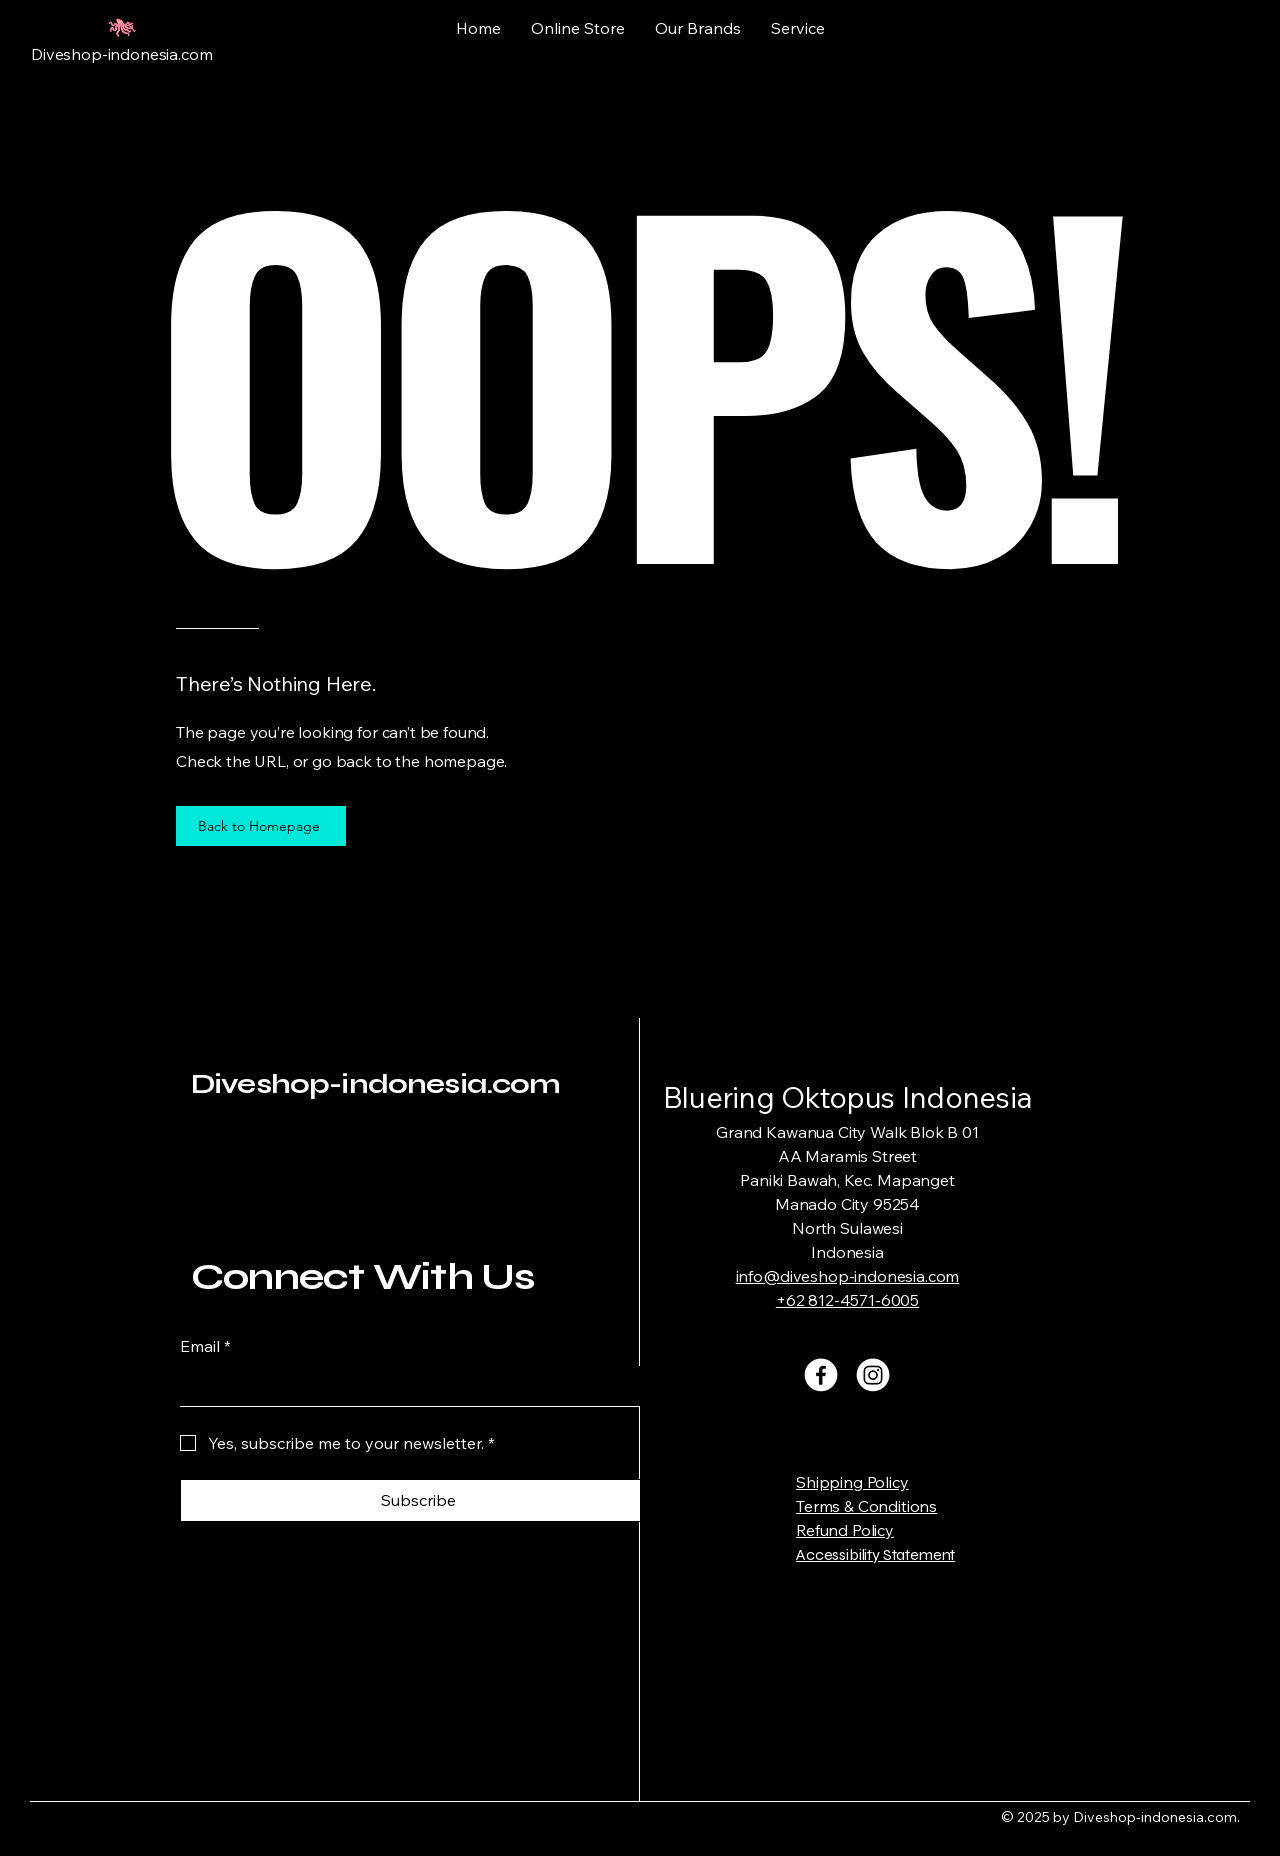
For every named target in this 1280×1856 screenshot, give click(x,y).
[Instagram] (873, 1375)
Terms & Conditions (866, 1506)
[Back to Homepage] (261, 826)
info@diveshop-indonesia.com (848, 1276)
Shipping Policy (852, 1482)
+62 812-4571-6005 (847, 1300)
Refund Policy (845, 1530)
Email (205, 1346)
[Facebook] (821, 1375)
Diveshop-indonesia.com (376, 1084)
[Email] (412, 1386)
